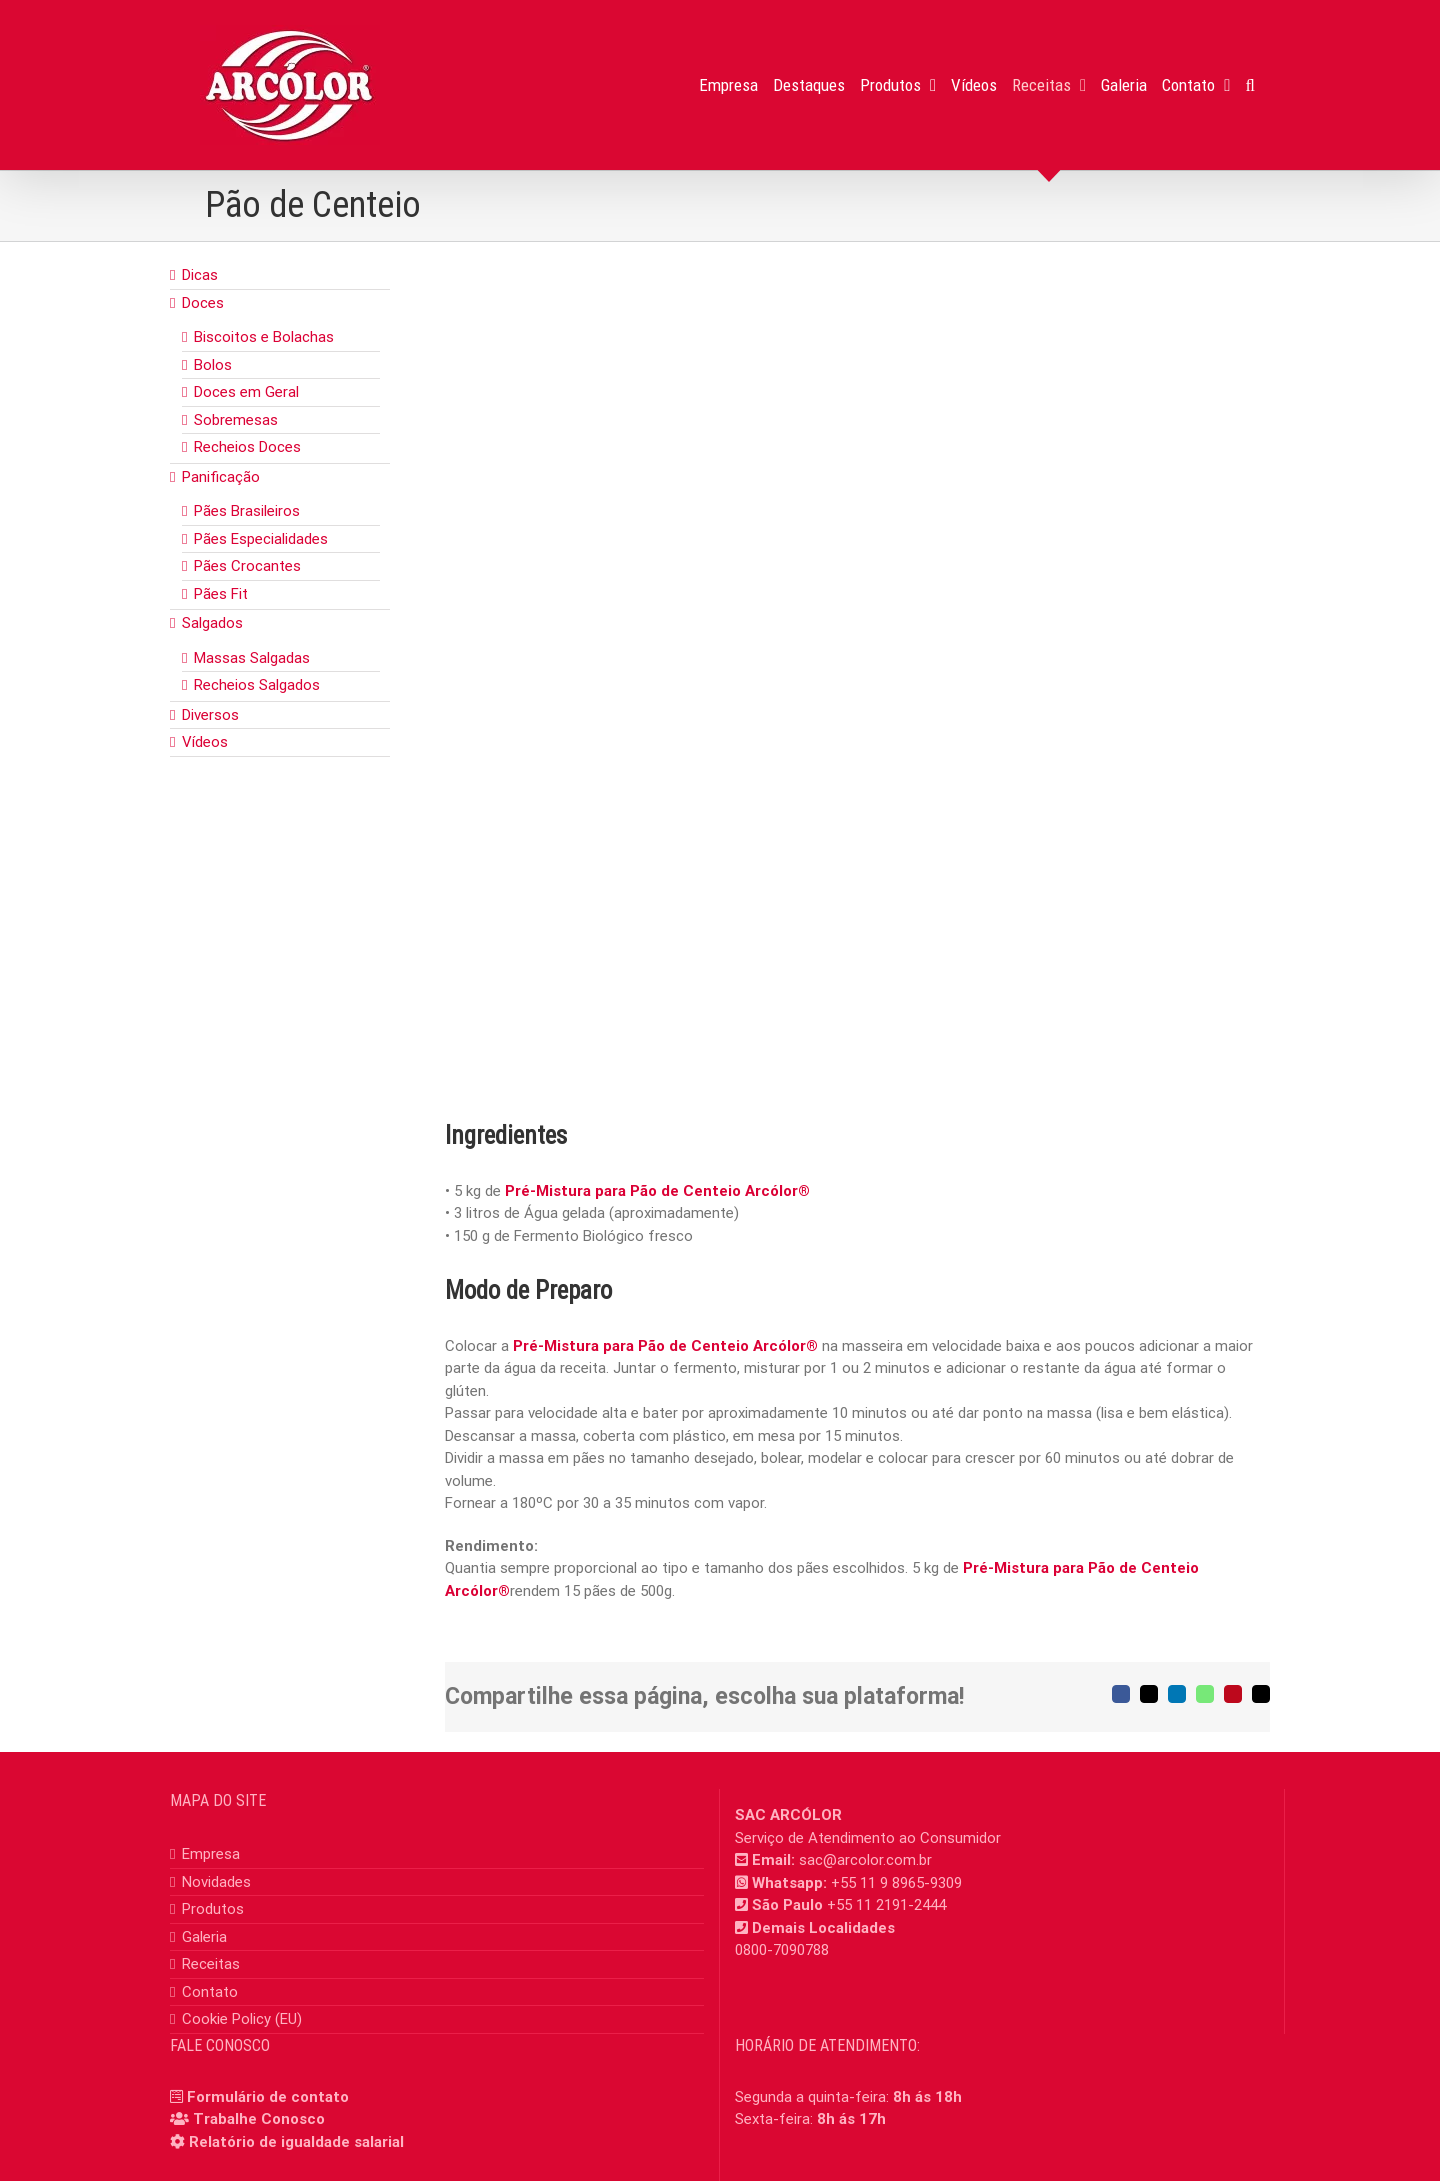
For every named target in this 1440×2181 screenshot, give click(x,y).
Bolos (213, 365)
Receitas (211, 1964)
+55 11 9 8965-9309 (896, 1883)
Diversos (210, 715)
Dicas (200, 275)
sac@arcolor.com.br (865, 1860)
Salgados (212, 623)
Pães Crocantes (247, 566)
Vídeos (205, 742)
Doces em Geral (246, 392)
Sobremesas (236, 420)
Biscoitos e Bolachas (264, 337)
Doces (203, 303)
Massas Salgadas (252, 658)
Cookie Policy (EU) (242, 2019)
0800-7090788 (782, 1950)
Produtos (213, 1909)
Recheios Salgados (257, 685)
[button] (1250, 85)
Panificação (221, 477)
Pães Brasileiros (247, 511)
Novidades (216, 1882)
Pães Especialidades (261, 539)
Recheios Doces (247, 447)
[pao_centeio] (857, 674)
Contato (210, 1992)
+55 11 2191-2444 (886, 1905)
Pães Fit (221, 594)
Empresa (211, 1854)
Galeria (204, 1937)
